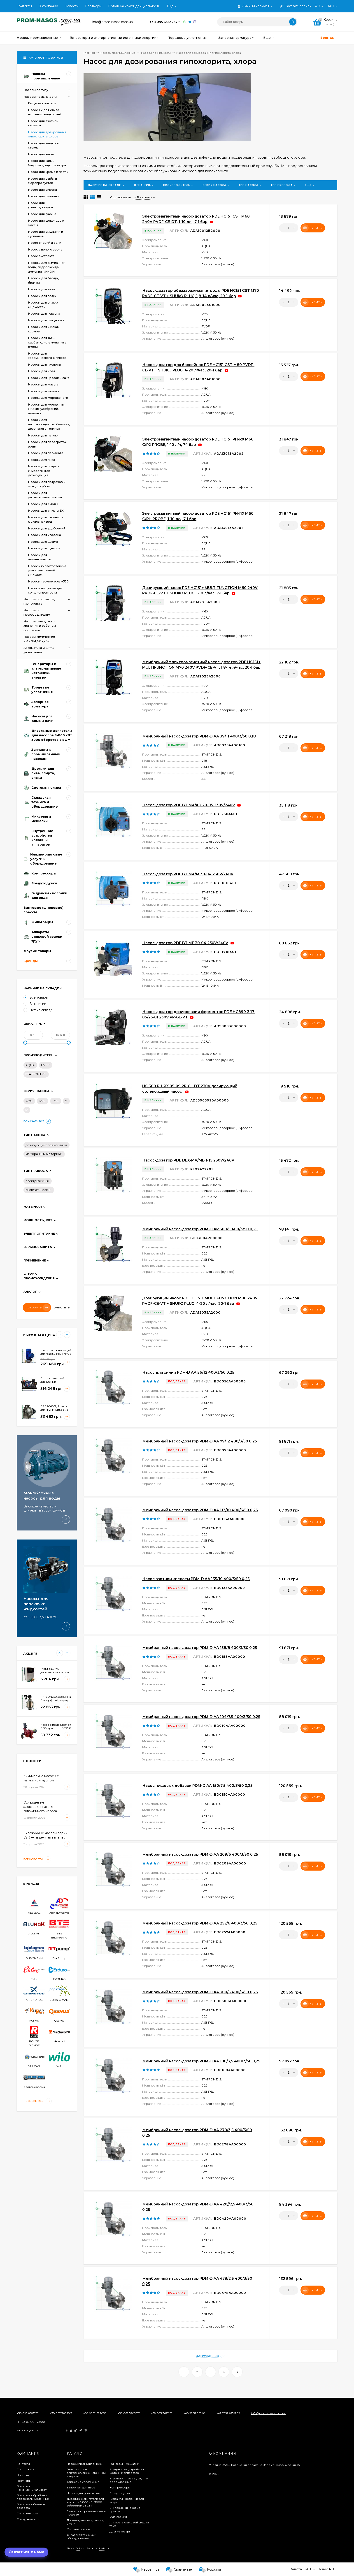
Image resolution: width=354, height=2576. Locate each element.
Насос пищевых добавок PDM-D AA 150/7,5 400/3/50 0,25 (197, 1785)
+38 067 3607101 (61, 2413)
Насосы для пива (41, 459)
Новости (72, 6)
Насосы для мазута (43, 384)
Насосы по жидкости (40, 96)
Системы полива (79, 2529)
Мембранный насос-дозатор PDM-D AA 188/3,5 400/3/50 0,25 (201, 2061)
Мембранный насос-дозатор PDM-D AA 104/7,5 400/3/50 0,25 (201, 1717)
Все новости (37, 1859)
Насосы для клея (41, 371)
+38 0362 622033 (94, 2413)
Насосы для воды (42, 296)
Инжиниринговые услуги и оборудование (128, 2480)
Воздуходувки (119, 2493)
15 (224, 2372)
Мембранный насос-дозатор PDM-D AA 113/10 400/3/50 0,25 (200, 1510)
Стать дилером (27, 2513)
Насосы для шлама (43, 541)
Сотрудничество (28, 2519)
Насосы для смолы (43, 504)
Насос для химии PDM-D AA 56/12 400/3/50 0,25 (188, 1372)
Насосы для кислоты (44, 364)
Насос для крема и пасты (48, 172)
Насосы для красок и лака (48, 378)
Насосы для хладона (44, 535)
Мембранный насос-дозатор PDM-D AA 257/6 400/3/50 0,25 (199, 1923)
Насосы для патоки (43, 435)
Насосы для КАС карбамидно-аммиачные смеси (47, 342)
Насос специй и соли (44, 242)
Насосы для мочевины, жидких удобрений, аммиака (46, 409)
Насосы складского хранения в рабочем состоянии (39, 625)
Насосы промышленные (84, 2463)
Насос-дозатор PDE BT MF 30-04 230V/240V (185, 943)
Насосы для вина (41, 289)
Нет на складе (38, 1010)
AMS (29, 1101)
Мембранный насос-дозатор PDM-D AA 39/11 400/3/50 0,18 (199, 736)
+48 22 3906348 (194, 2413)
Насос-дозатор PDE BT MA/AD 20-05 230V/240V (188, 805)
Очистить (62, 1307)
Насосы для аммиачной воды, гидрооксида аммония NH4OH (46, 267)
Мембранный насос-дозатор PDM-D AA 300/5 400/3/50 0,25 (200, 1992)
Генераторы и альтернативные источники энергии (86, 2473)
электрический (37, 1181)
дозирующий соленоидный (46, 1145)
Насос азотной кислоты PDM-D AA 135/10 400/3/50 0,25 (196, 1579)
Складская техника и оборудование (81, 2536)
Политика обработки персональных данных (33, 2497)
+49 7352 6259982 (228, 2413)
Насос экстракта (41, 256)
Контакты (24, 6)
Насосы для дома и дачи (84, 2493)
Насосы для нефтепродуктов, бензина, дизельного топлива (49, 424)
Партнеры (93, 6)
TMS (55, 1101)
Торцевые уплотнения (83, 2481)
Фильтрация (118, 2516)
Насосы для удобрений (46, 528)
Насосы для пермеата (45, 453)
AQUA (30, 1065)
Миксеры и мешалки (124, 2463)
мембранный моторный (44, 1154)
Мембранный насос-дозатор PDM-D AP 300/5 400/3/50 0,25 (200, 1229)
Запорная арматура (81, 2487)
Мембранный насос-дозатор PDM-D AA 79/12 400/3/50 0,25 (199, 1441)
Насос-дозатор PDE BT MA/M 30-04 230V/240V (187, 874)
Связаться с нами (26, 2552)
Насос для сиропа (42, 189)
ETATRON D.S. (36, 1074)
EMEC (45, 1065)
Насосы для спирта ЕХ (46, 510)
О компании (48, 6)
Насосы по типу (35, 90)
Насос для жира (41, 154)
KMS (42, 1101)
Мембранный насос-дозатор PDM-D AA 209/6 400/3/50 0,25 (200, 1854)
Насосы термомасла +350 (48, 581)
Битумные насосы (42, 103)
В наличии (143, 197)
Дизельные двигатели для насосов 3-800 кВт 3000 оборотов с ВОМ (85, 2502)
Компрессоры (119, 2487)
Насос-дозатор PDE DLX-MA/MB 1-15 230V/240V (188, 1160)
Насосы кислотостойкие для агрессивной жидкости (47, 570)
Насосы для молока (43, 391)
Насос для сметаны (43, 196)
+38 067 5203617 (129, 2413)
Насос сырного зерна (45, 249)
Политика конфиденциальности (134, 6)
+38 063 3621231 (161, 2413)
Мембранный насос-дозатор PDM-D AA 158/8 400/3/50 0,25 (199, 1648)
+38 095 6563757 (163, 22)
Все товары (35, 997)
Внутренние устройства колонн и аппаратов (126, 2471)
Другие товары (120, 2531)
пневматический (38, 1190)
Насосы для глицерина (46, 320)
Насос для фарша (42, 214)
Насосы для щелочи (44, 548)
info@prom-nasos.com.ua (268, 2413)
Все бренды (39, 2101)
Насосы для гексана (44, 313)
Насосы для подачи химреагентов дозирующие (43, 470)
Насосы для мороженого (48, 397)
